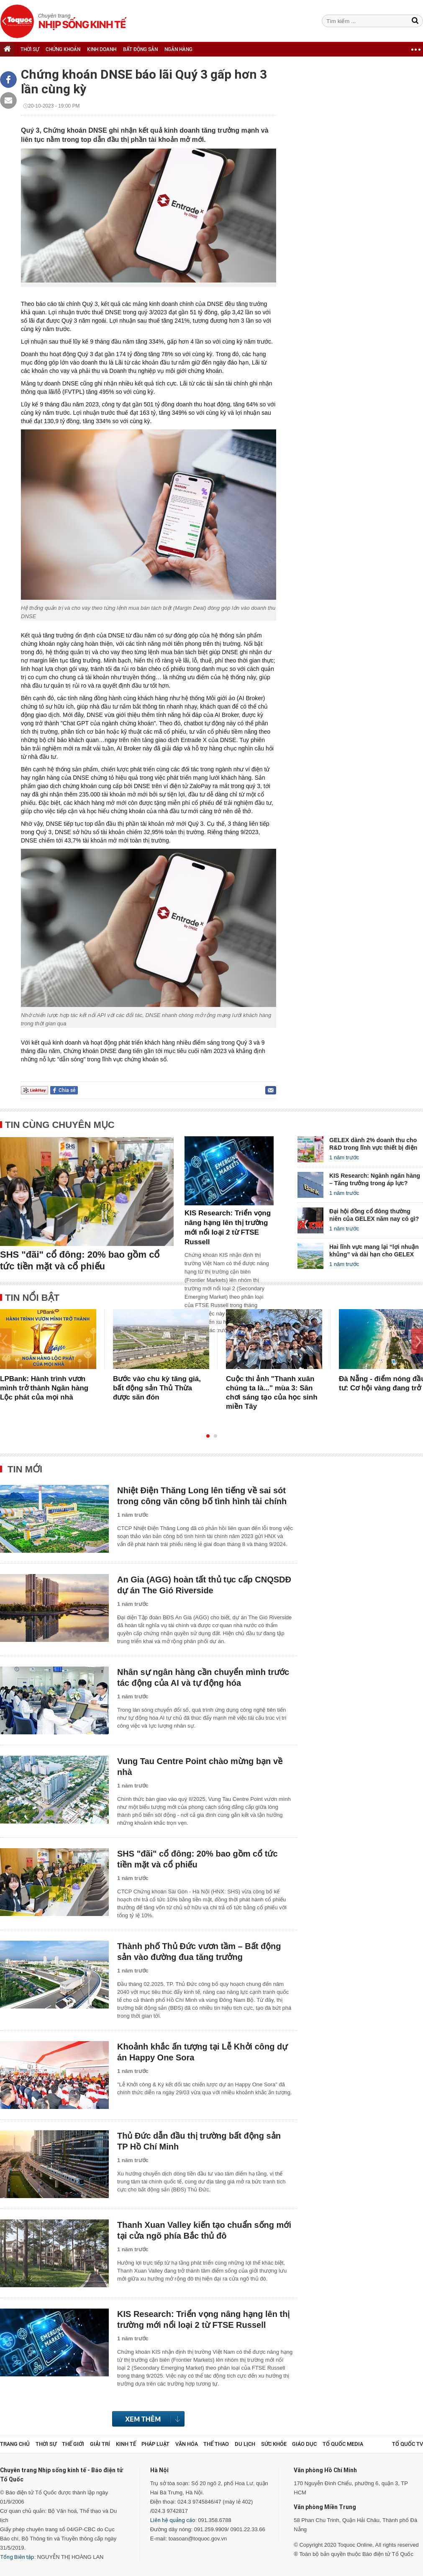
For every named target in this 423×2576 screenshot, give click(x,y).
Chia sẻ (67, 1090)
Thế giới (73, 2444)
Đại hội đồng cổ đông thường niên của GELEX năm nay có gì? (374, 1215)
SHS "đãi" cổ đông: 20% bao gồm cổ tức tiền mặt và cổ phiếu (79, 1260)
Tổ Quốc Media (343, 2444)
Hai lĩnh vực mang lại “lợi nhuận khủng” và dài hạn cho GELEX (374, 1250)
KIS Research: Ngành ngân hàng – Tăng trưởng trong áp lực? (374, 1179)
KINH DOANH (101, 49)
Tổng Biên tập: (18, 2557)
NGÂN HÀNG (178, 49)
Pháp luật (155, 2444)
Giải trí (100, 2444)
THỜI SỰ (30, 49)
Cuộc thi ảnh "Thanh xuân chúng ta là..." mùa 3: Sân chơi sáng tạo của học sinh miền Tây (272, 1392)
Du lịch (245, 2444)
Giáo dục (304, 2444)
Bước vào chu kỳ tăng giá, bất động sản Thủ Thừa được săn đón (157, 1388)
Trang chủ (15, 2444)
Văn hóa (186, 2444)
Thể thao (216, 2444)
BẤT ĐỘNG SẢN (140, 49)
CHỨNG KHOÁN (63, 49)
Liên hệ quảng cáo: (173, 2520)
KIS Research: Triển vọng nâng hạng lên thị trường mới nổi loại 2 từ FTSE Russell (228, 1227)
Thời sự (46, 2444)
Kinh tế (126, 2444)
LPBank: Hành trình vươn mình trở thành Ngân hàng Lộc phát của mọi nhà (44, 1388)
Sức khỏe (274, 2444)
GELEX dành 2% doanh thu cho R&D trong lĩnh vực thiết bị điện (373, 1144)
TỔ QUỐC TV (407, 2444)
